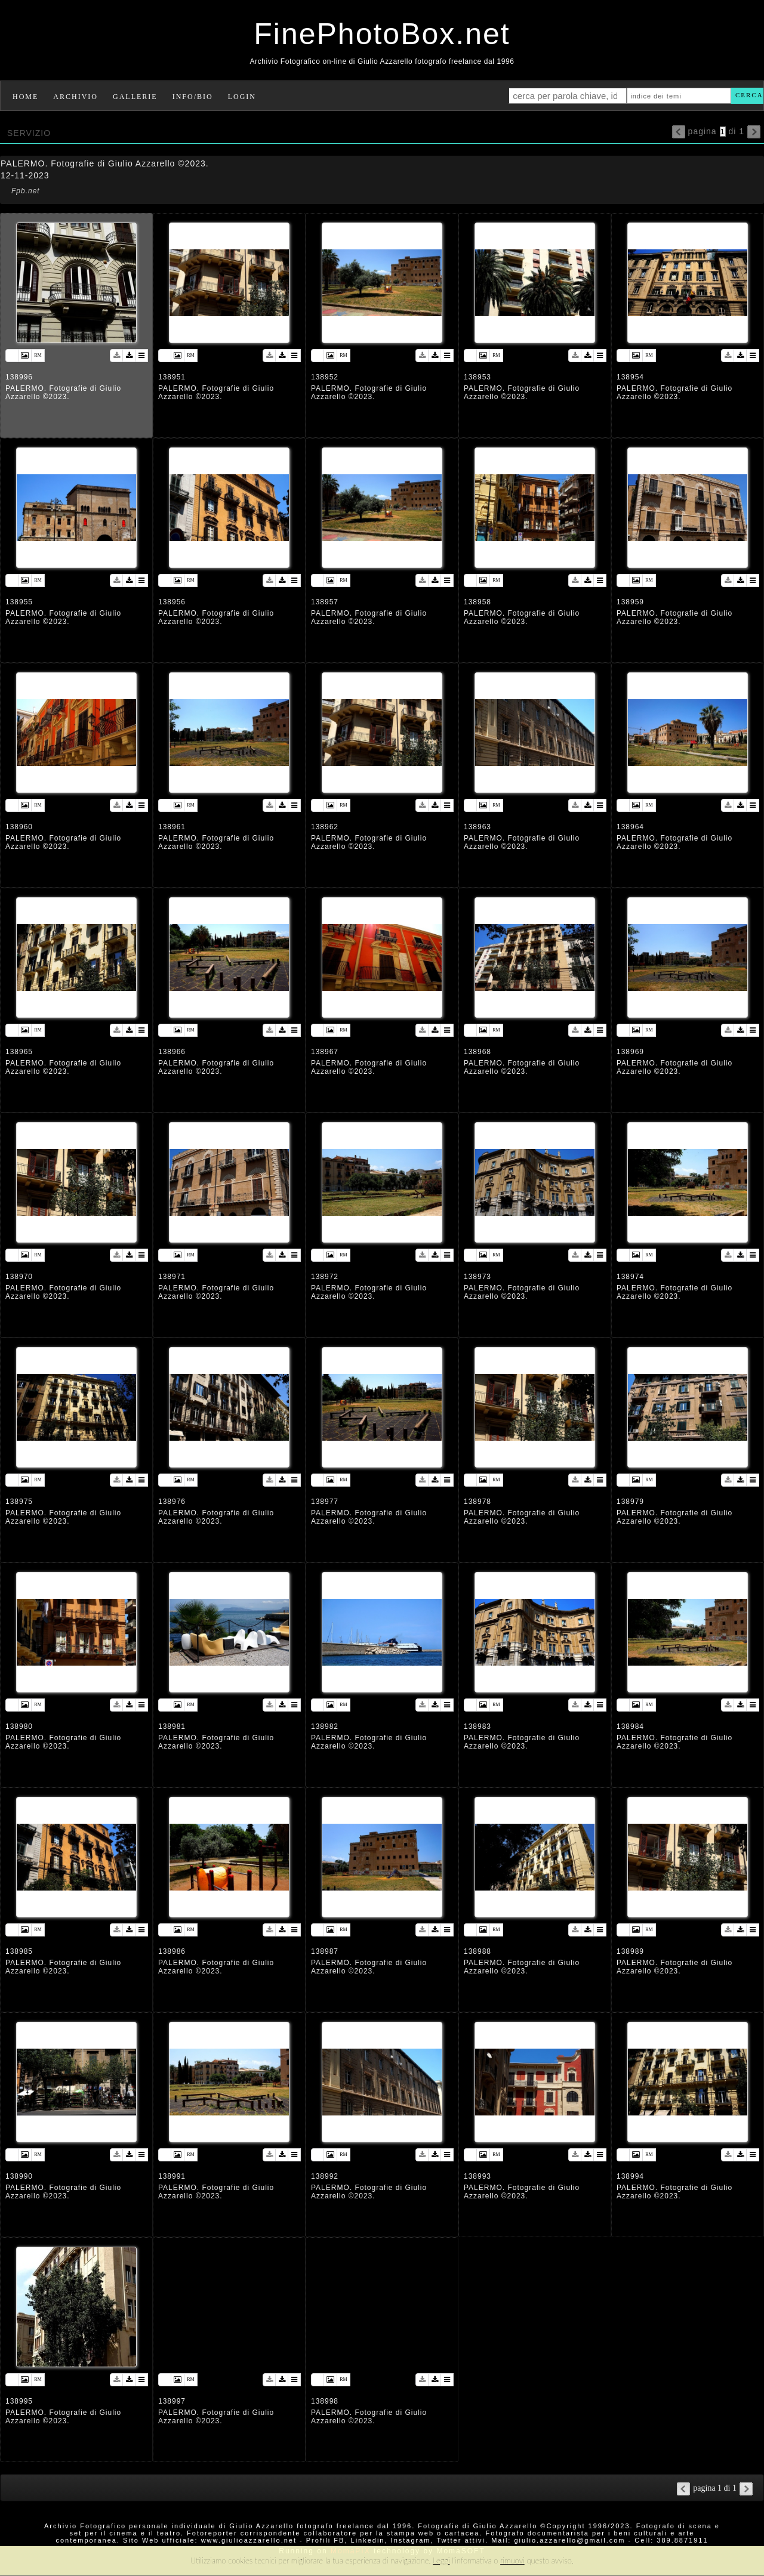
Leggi (441, 2560)
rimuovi (512, 2560)
